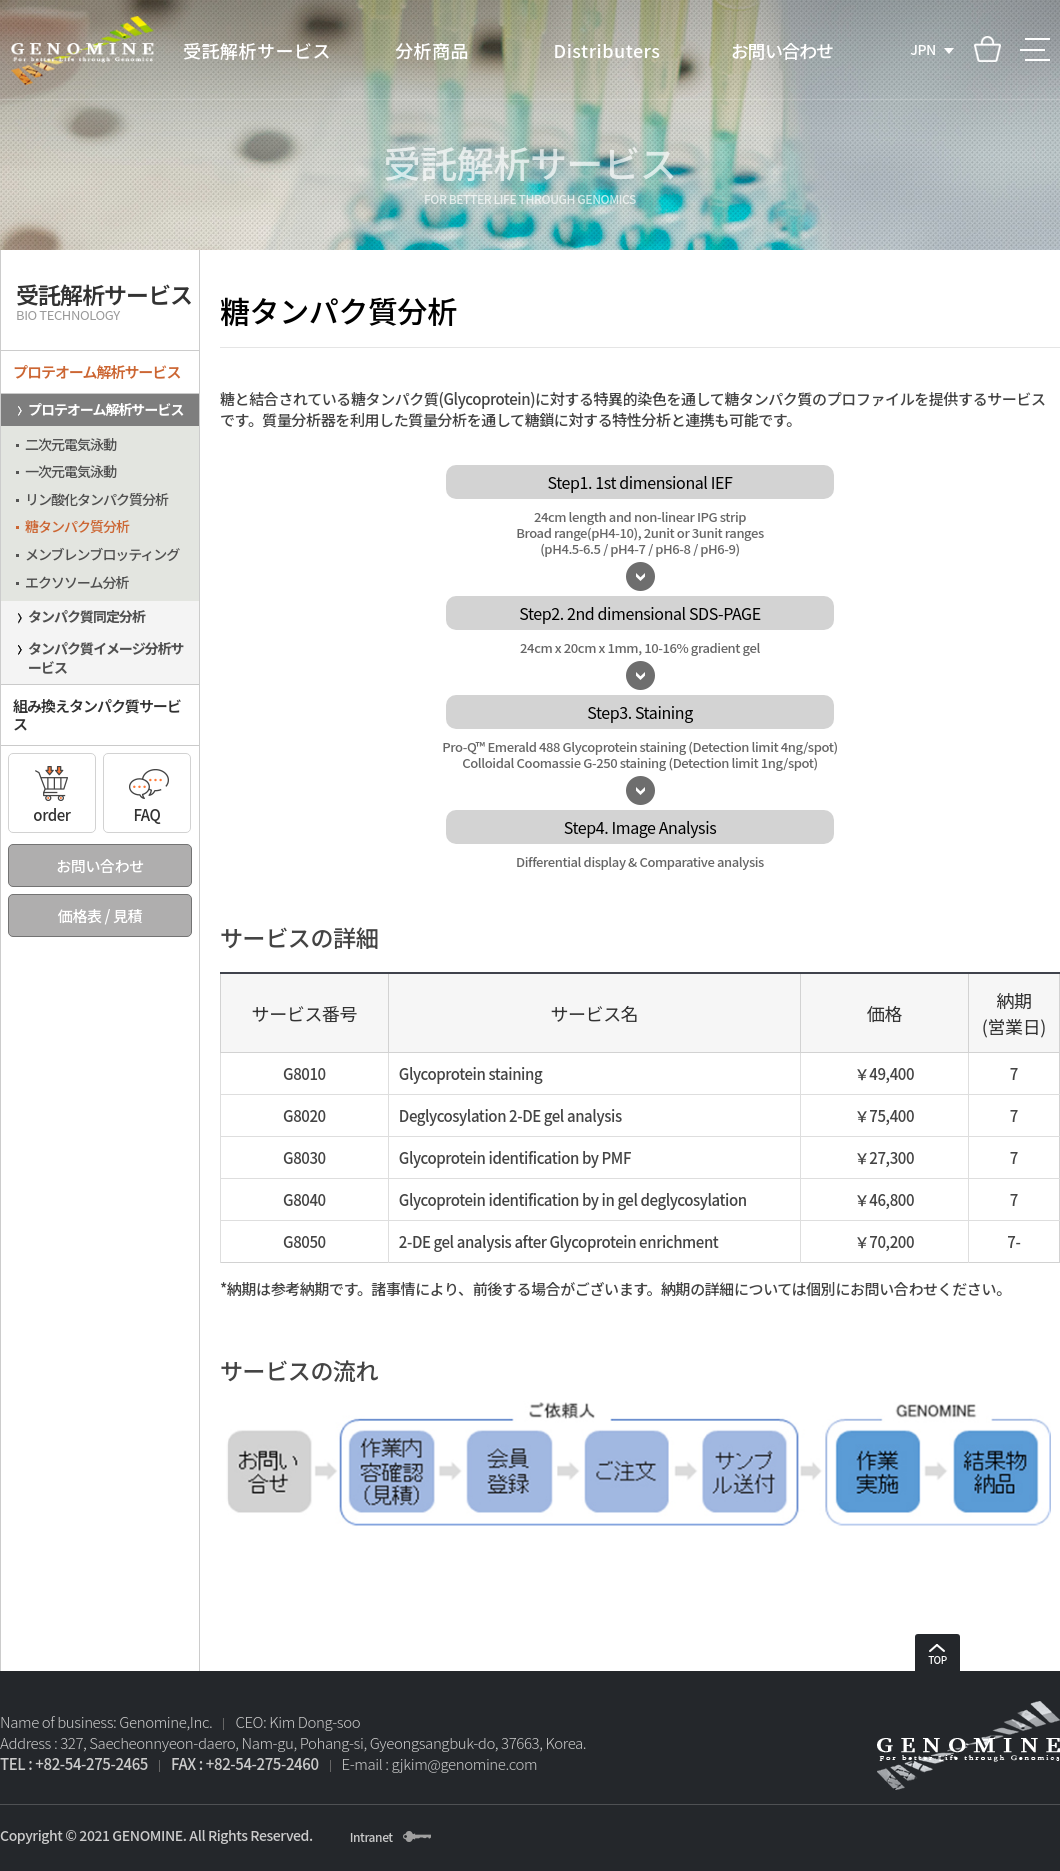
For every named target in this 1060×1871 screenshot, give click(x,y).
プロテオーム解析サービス (97, 371)
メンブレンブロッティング (102, 554)
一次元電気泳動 (70, 471)
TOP (937, 1655)
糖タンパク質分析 (77, 526)
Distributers (607, 50)
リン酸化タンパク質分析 (96, 499)
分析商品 (432, 50)
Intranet (371, 1837)
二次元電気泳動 (70, 444)
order (52, 789)
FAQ (147, 789)
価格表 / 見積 (100, 915)
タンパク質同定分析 (86, 616)
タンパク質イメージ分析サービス (106, 658)
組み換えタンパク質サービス (97, 714)
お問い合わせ (782, 50)
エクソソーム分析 (77, 582)
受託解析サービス (257, 50)
